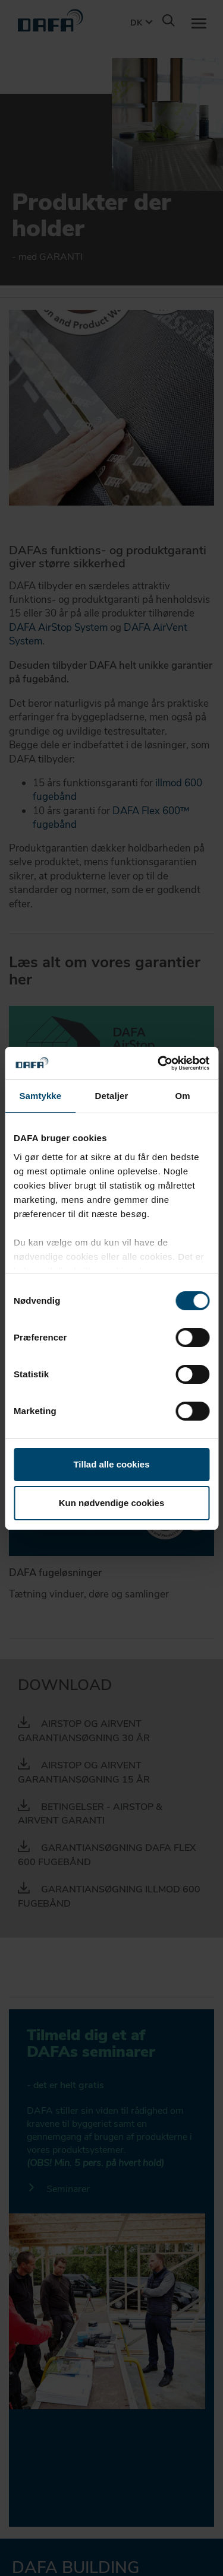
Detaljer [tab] (111, 1096)
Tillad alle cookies (111, 1464)
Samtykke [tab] (40, 1096)
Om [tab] (182, 1096)
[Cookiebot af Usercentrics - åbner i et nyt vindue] (158, 1063)
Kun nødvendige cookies (112, 1503)
